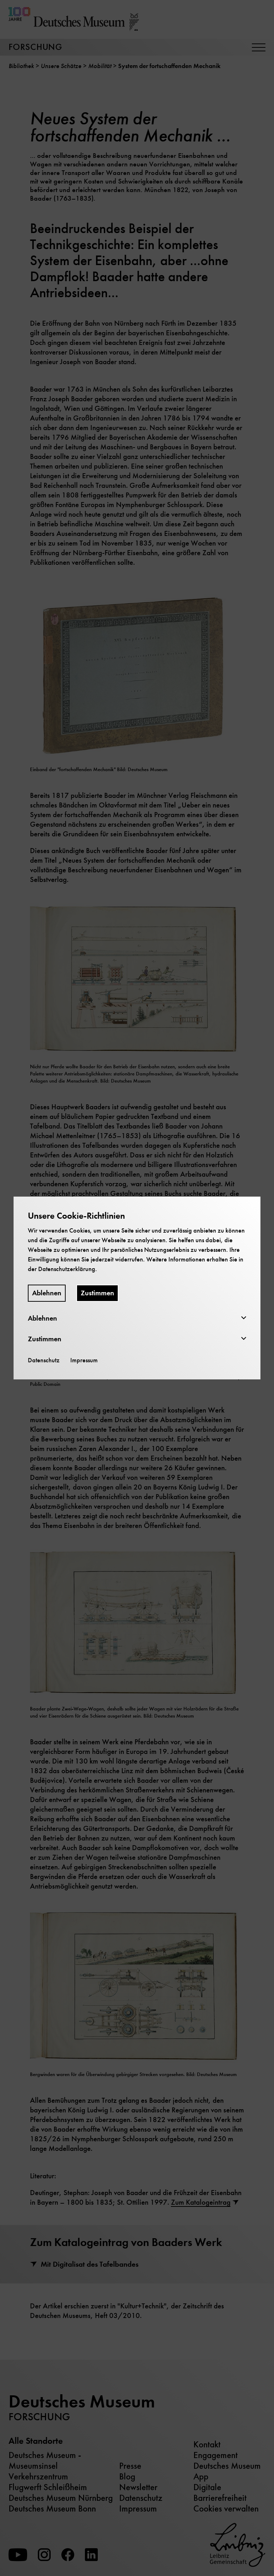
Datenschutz (44, 1360)
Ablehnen (46, 1293)
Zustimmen (97, 1293)
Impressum (84, 1360)
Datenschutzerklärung (66, 1269)
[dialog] (137, 1288)
